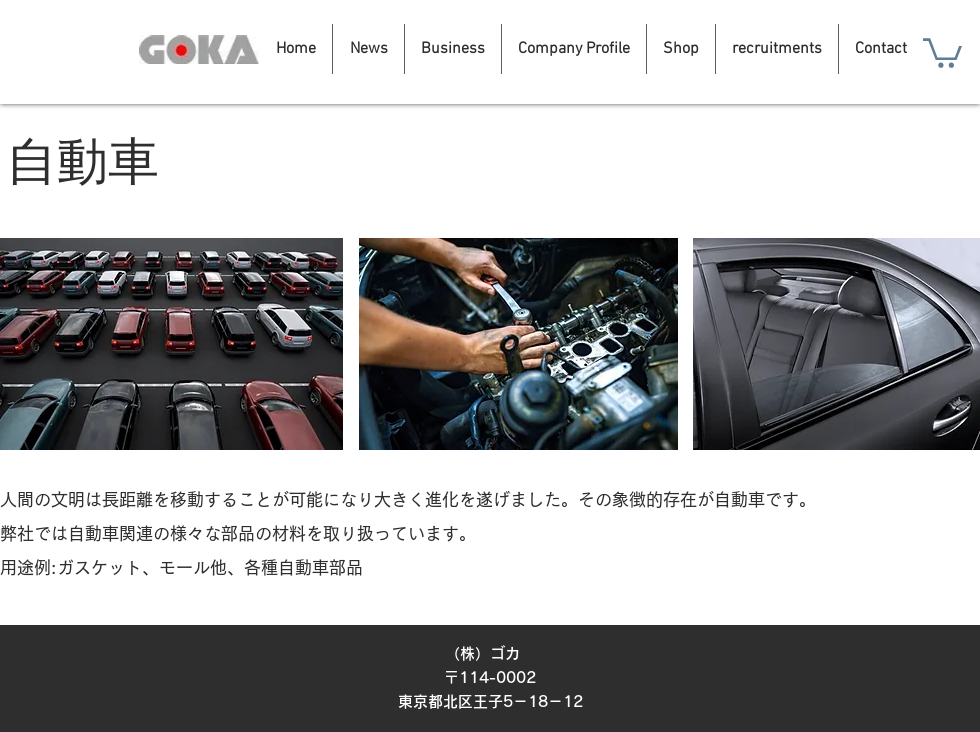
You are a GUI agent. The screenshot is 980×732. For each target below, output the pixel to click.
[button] (942, 51)
